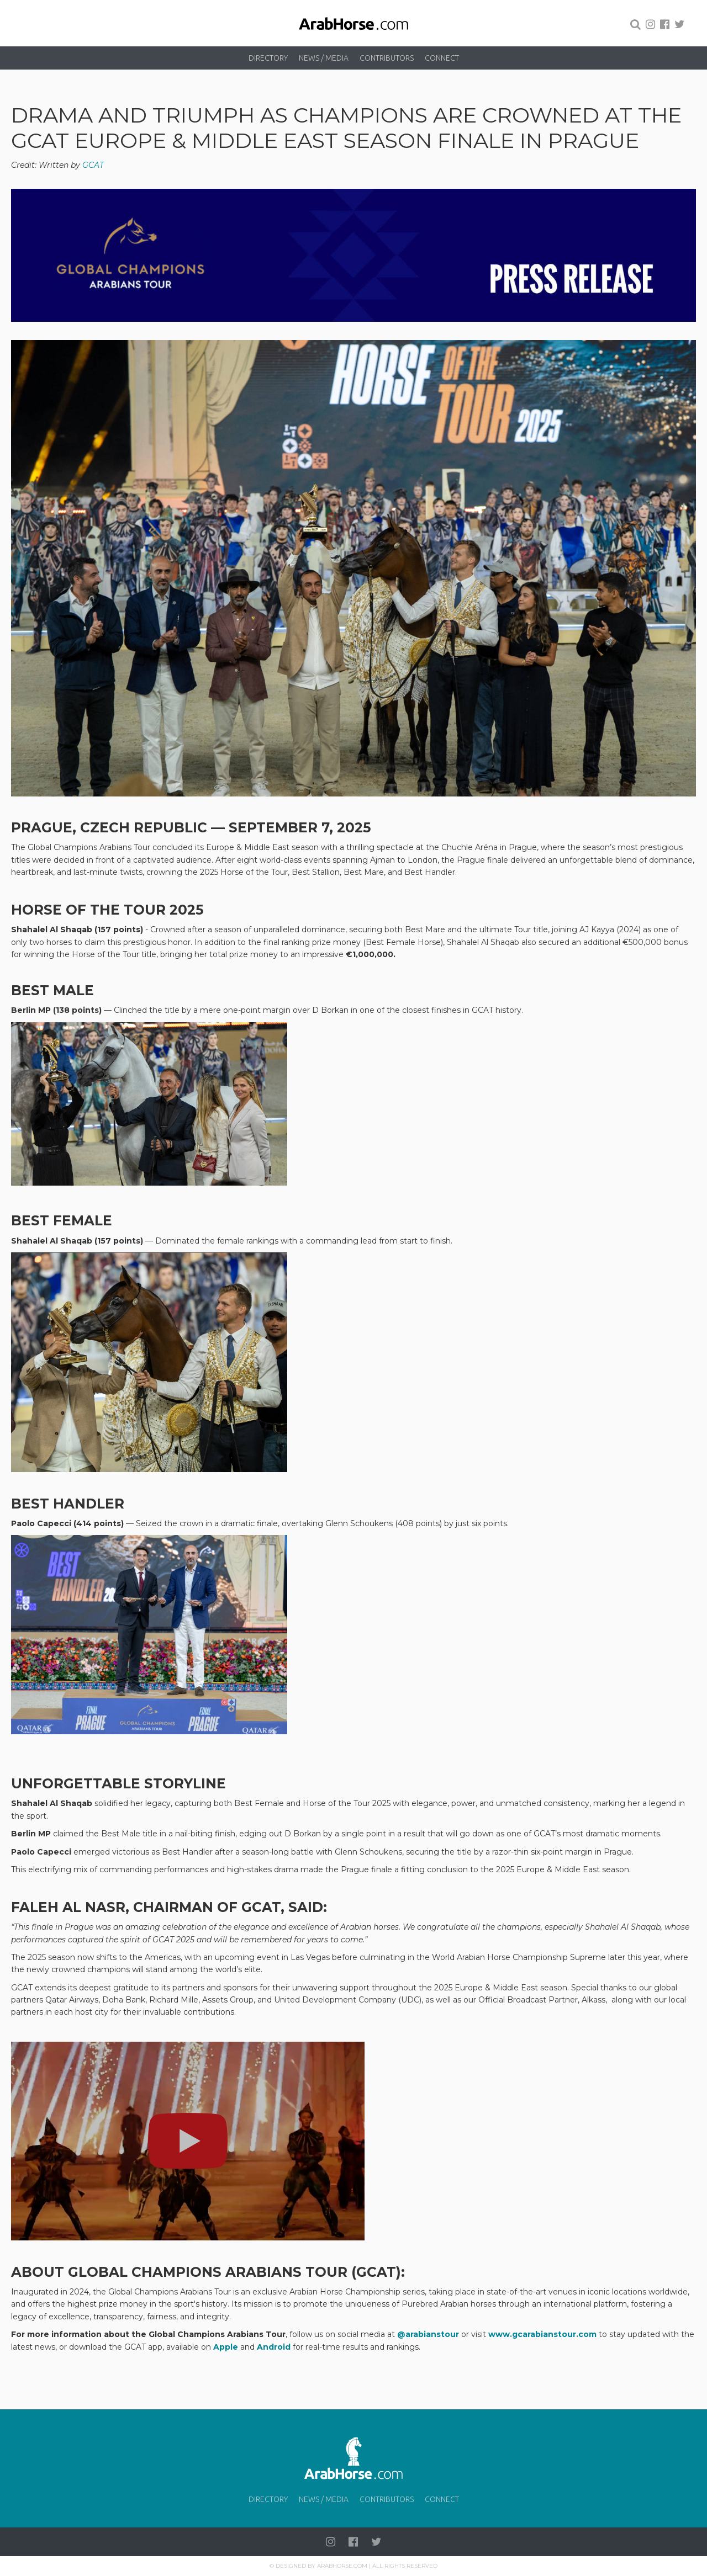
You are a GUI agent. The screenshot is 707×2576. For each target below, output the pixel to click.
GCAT (94, 165)
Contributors (387, 58)
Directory (268, 58)
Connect (442, 58)
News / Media (324, 58)
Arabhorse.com (342, 2565)
